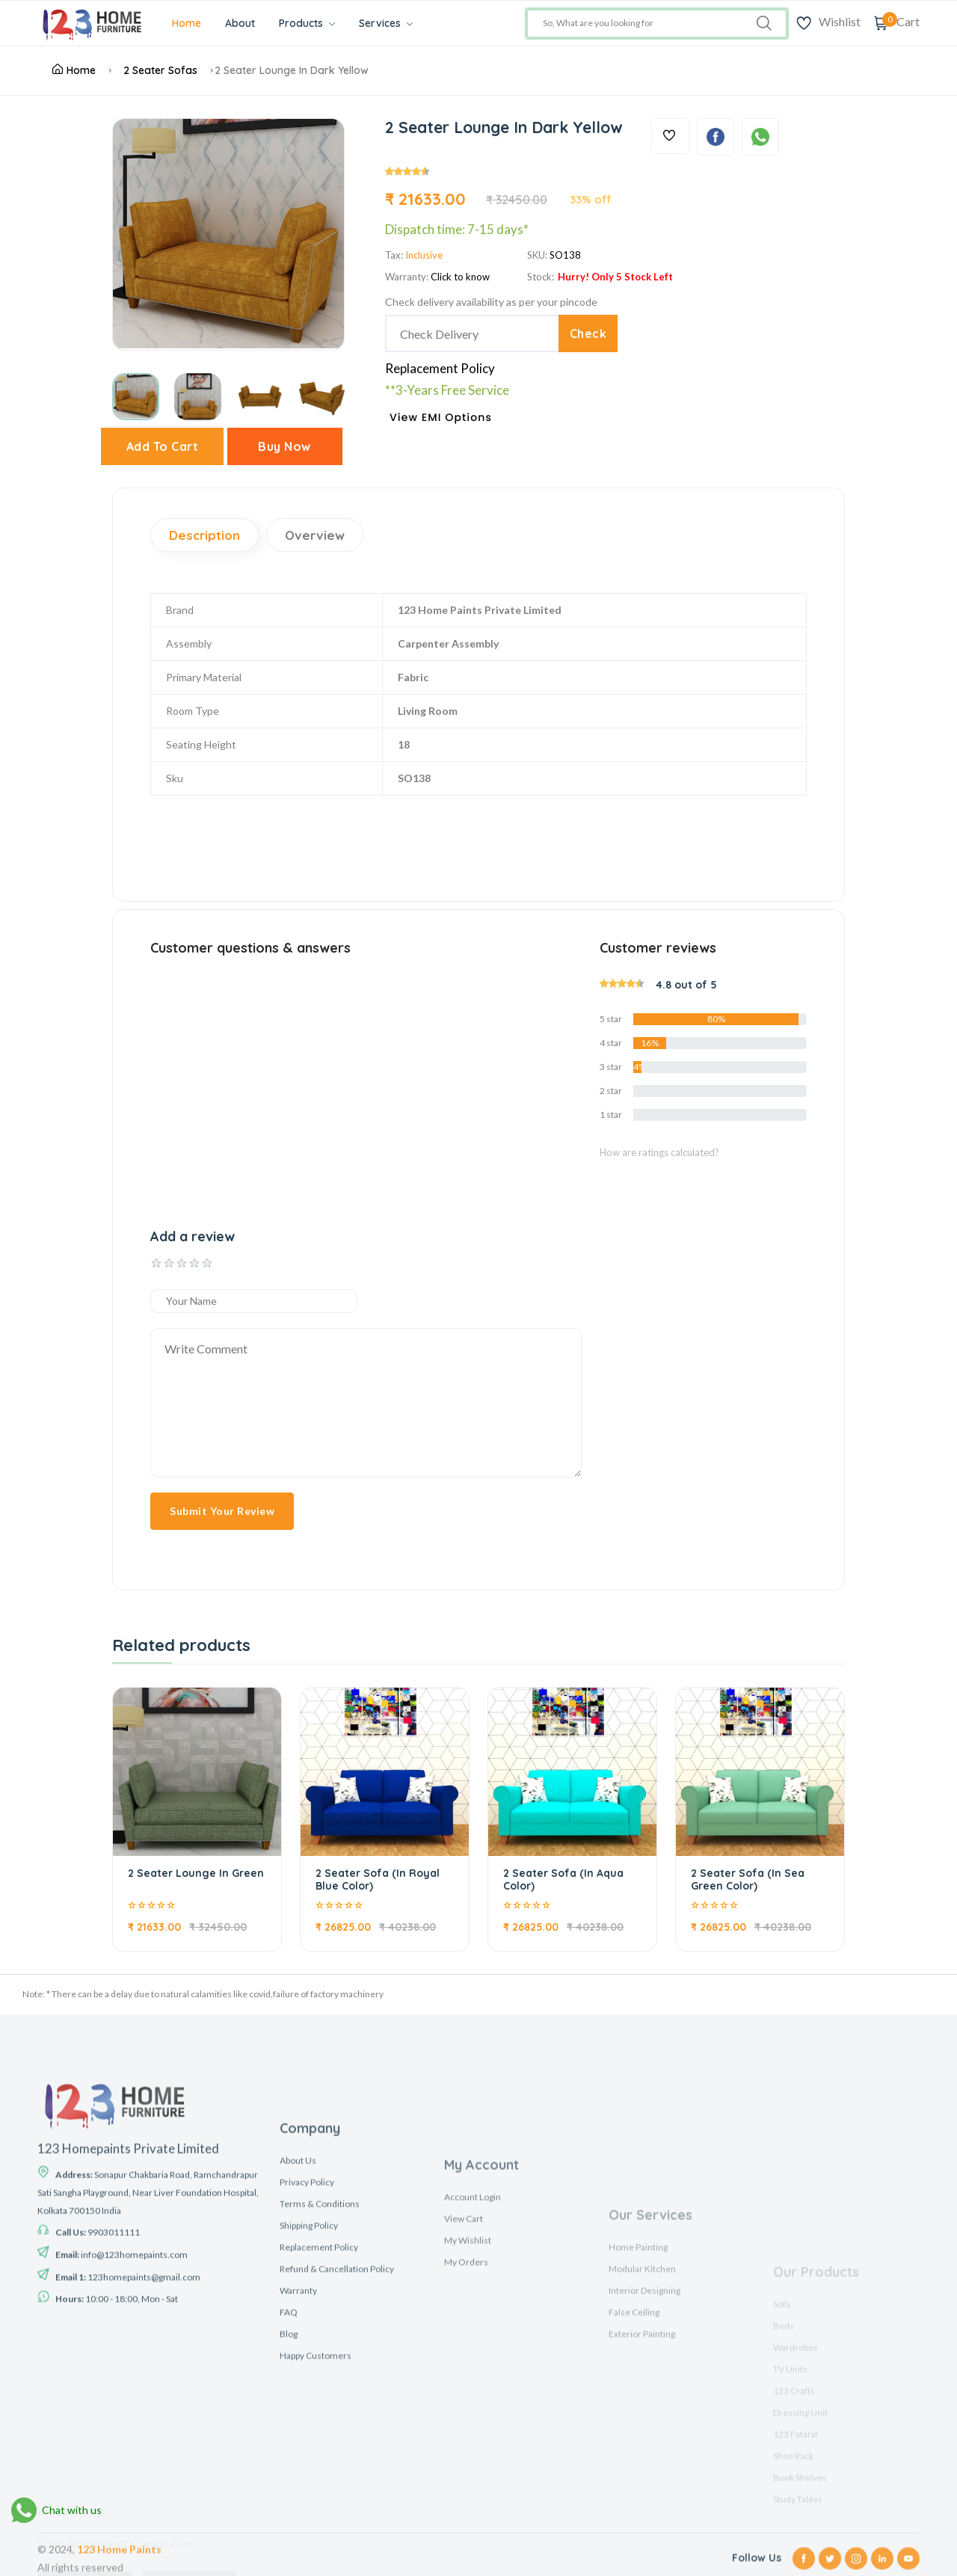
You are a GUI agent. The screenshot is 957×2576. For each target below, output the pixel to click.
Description (204, 535)
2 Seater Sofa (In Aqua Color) (563, 1879)
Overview (315, 535)
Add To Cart (162, 446)
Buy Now (284, 446)
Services (386, 23)
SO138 (565, 255)
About (240, 23)
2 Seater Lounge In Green (196, 1873)
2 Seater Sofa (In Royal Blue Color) (378, 1879)
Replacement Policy (440, 368)
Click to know (460, 277)
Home (186, 23)
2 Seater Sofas (160, 70)
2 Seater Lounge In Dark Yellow (292, 70)
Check (588, 333)
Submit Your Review (222, 1510)
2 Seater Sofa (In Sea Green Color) (747, 1879)
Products (307, 23)
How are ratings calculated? (659, 1152)
